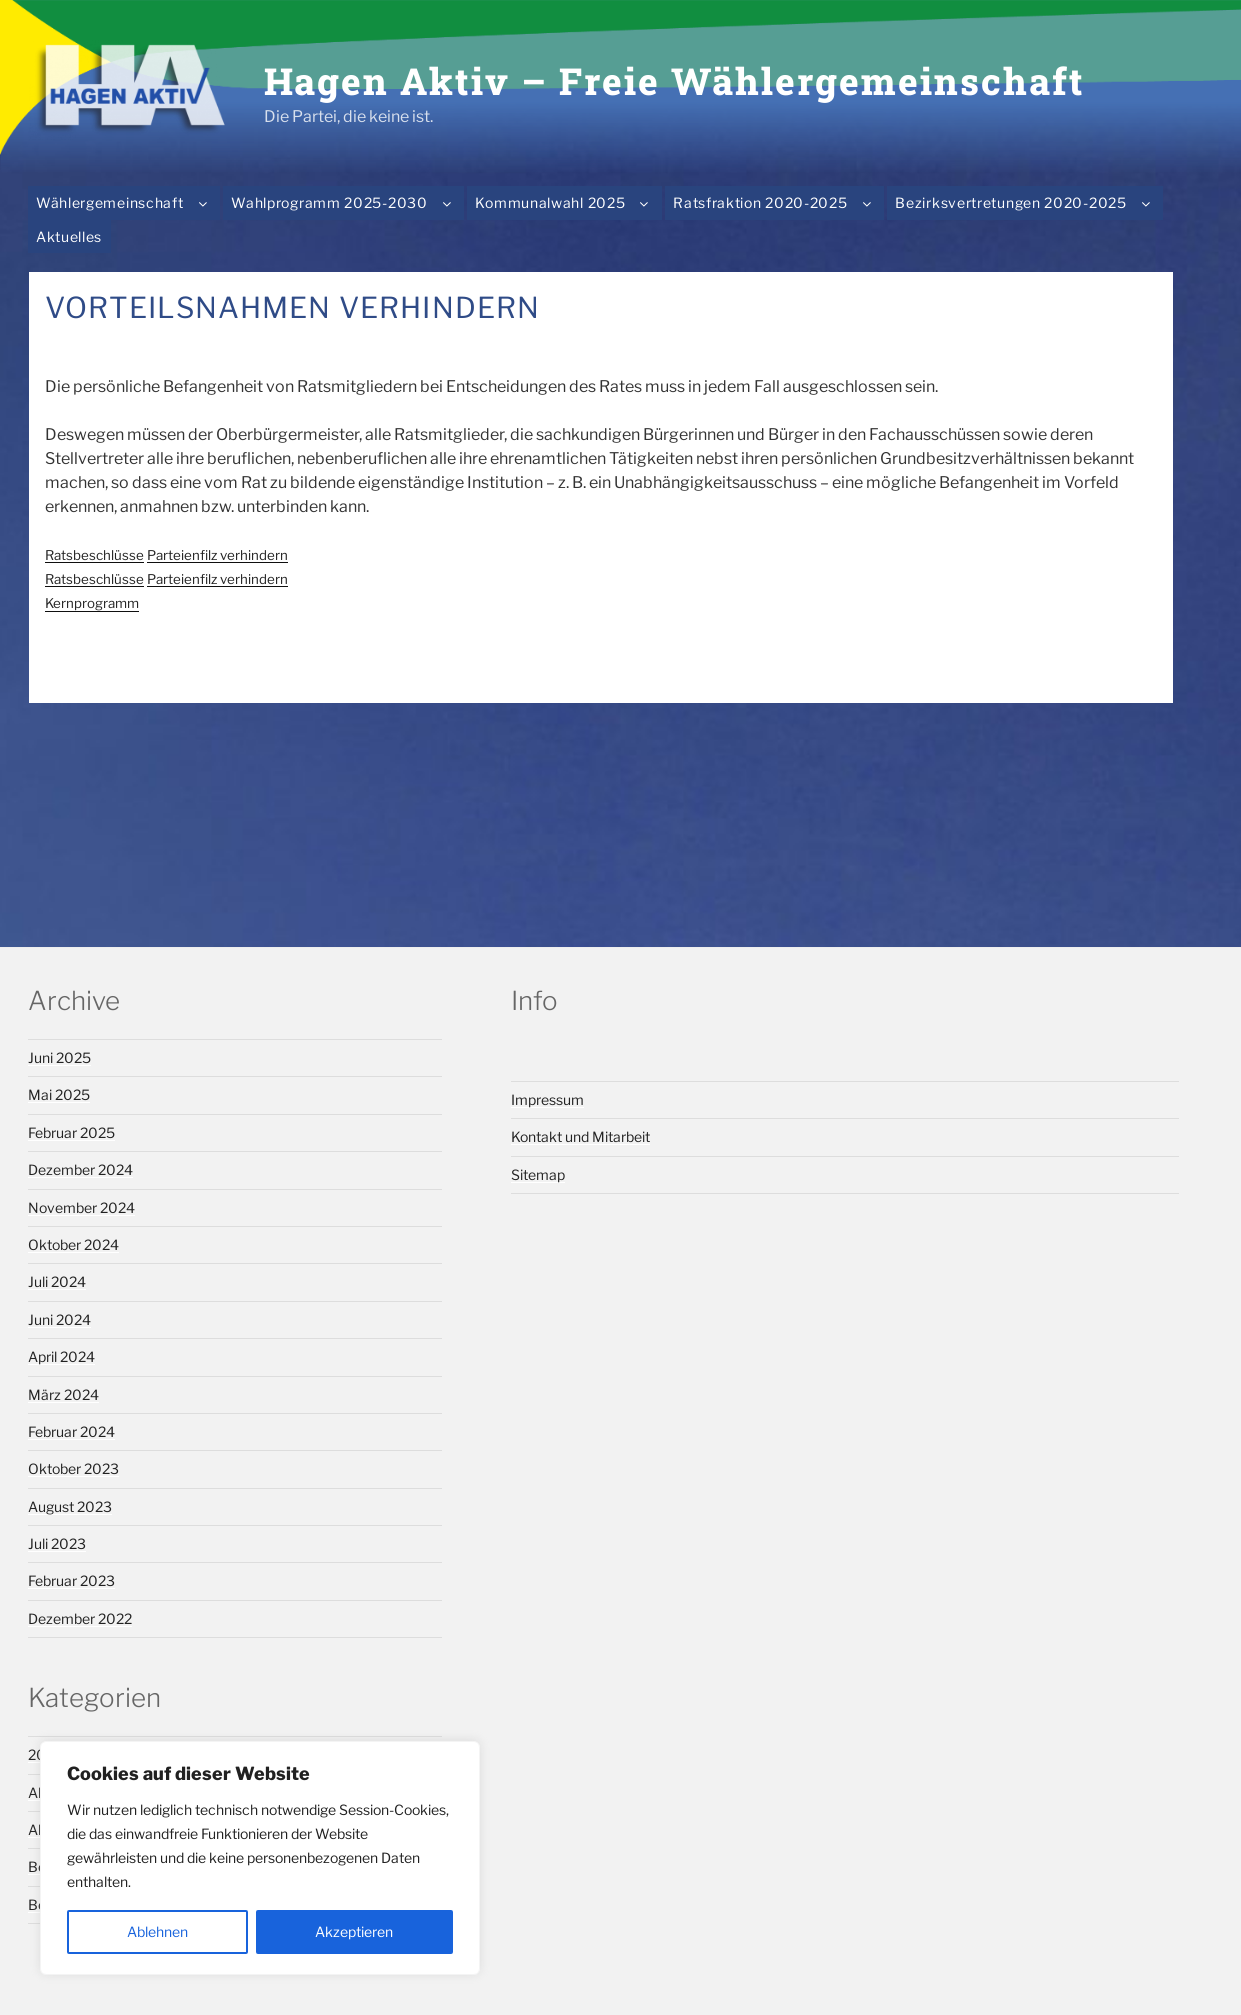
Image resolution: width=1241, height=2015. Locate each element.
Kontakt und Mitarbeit (580, 1136)
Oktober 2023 (73, 1468)
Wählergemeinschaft (125, 202)
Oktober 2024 (73, 1244)
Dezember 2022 (80, 1618)
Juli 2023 (57, 1543)
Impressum (547, 1099)
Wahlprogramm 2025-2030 (345, 202)
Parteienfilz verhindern (217, 555)
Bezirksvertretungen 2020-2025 (1026, 202)
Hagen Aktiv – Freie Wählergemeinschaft (674, 80)
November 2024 (81, 1207)
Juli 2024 (57, 1281)
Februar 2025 (71, 1132)
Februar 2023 (71, 1580)
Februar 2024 (71, 1431)
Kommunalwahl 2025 (565, 202)
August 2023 (70, 1506)
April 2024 (61, 1356)
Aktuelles (69, 236)
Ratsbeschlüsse (94, 555)
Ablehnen (157, 1931)
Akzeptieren (354, 1931)
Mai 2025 (59, 1094)
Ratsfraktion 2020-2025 (776, 202)
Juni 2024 (59, 1319)
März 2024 (63, 1394)
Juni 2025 (59, 1057)
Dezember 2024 (80, 1169)
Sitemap (538, 1174)
